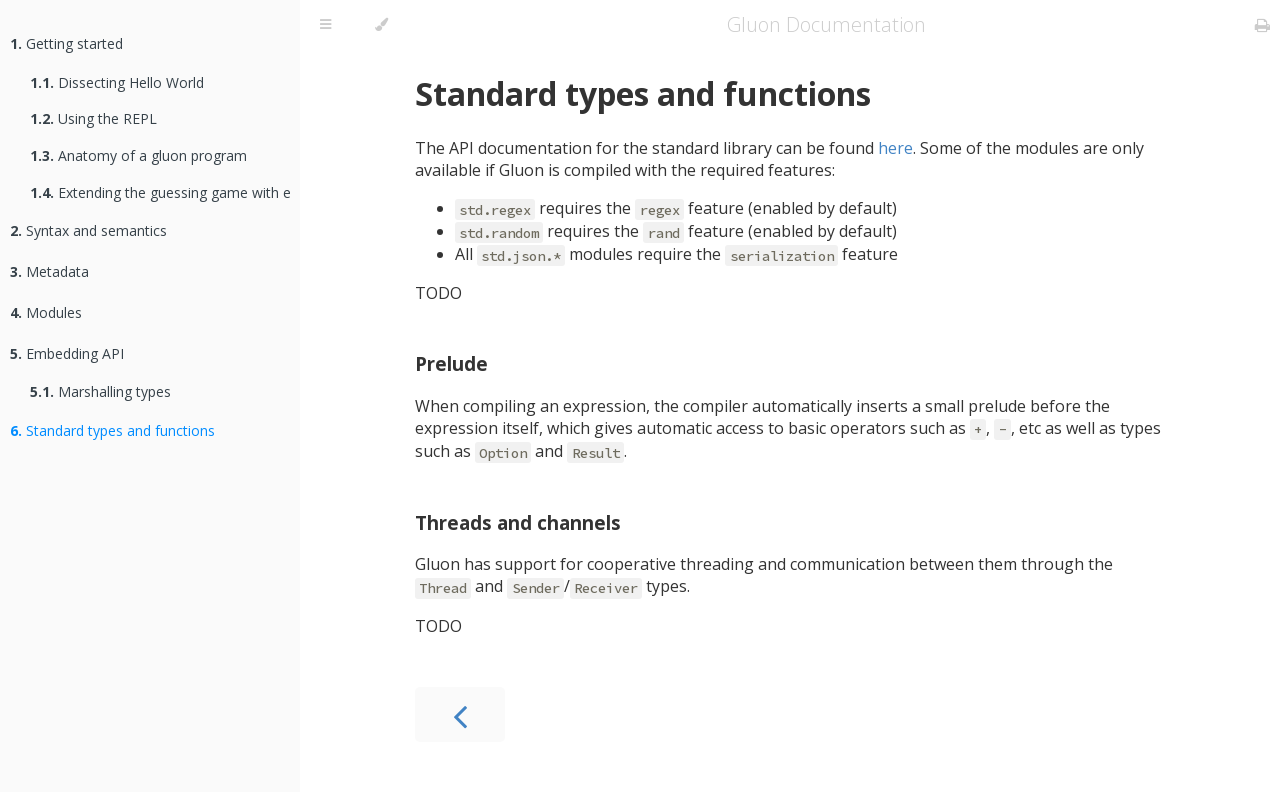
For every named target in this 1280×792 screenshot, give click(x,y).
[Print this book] (1262, 25)
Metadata (49, 271)
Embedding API (67, 353)
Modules (46, 312)
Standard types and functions (112, 430)
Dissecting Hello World (117, 82)
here (895, 148)
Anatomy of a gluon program (138, 155)
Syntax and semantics (88, 230)
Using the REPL (93, 118)
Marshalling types (100, 391)
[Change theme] (381, 25)
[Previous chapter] (460, 714)
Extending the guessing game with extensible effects (160, 192)
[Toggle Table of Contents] (325, 25)
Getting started (66, 43)
